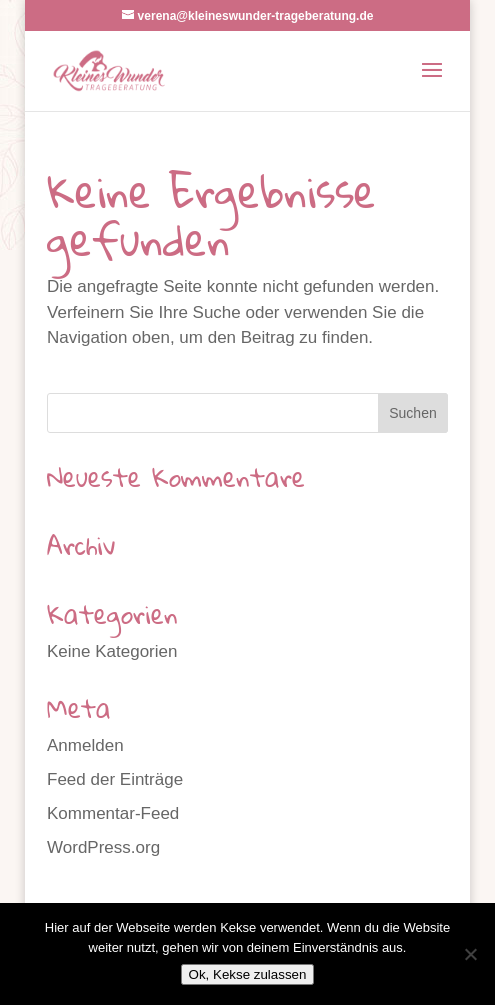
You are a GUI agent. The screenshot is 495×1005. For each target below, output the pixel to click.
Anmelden (85, 745)
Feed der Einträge (115, 779)
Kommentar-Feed (113, 813)
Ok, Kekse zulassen (248, 974)
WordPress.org (103, 847)
